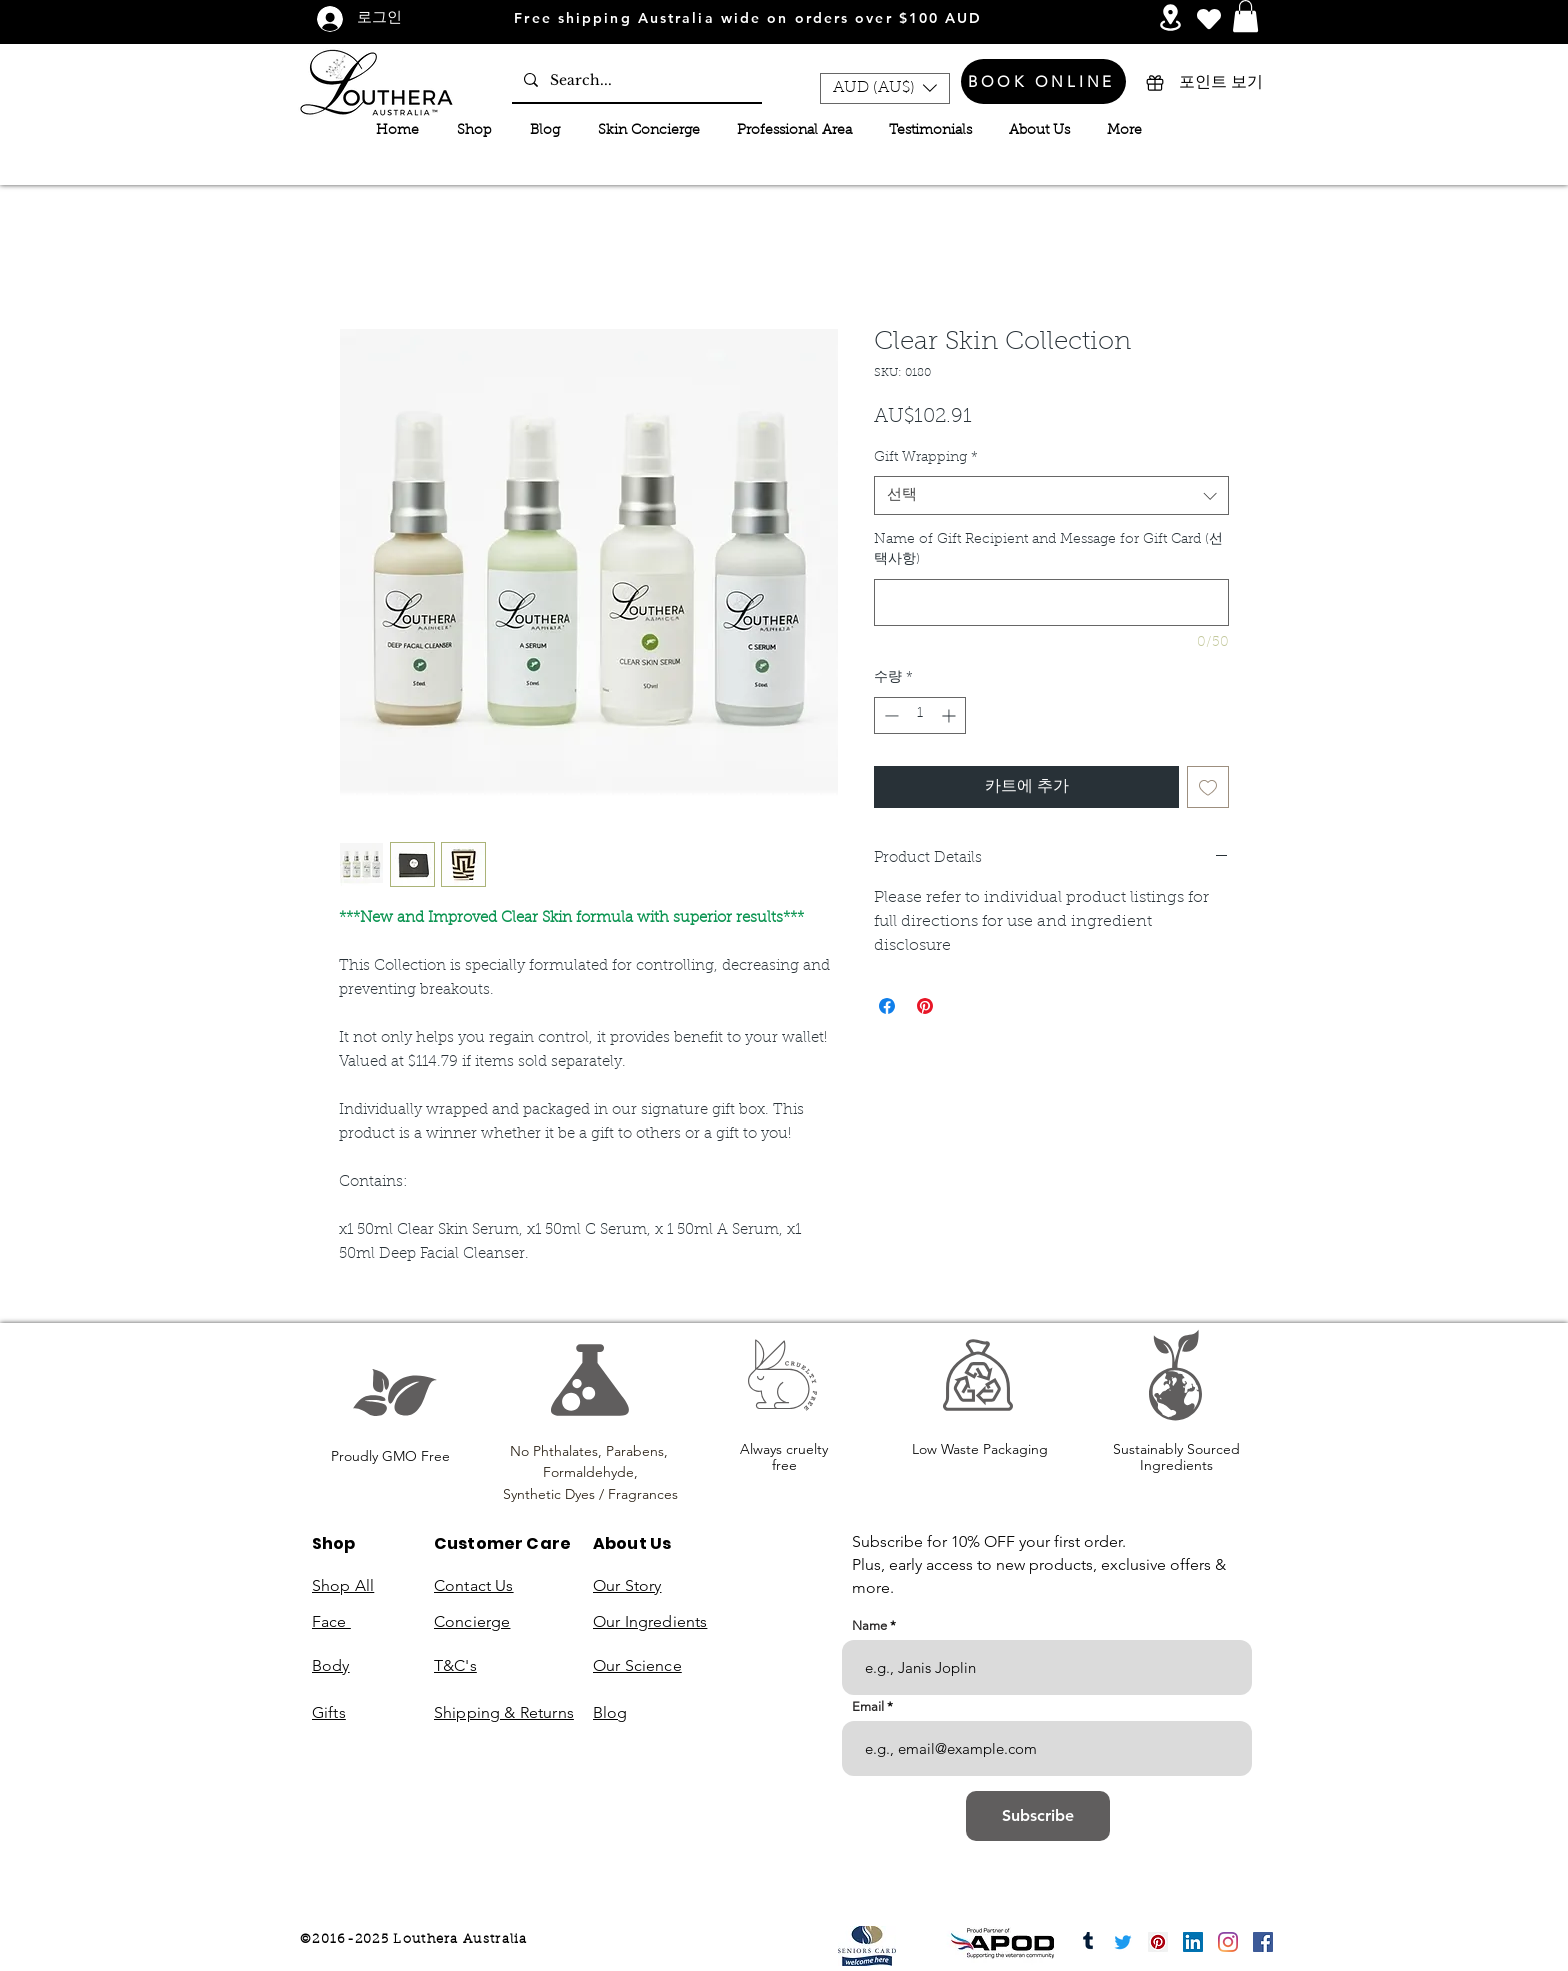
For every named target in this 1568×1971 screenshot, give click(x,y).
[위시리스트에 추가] (1208, 787)
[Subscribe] (1038, 1816)
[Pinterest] (1158, 1942)
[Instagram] (1228, 1942)
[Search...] (635, 80)
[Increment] (950, 715)
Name (869, 1625)
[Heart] (1209, 18)
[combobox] (1051, 495)
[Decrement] (889, 715)
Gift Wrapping (926, 458)
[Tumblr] (1088, 1942)
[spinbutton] (920, 715)
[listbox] (885, 88)
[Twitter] (1123, 1942)
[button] (1245, 16)
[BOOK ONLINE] (1043, 81)
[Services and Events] (1170, 17)
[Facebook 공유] (887, 1006)
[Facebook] (1263, 1942)
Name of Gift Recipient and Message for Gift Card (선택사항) (1048, 550)
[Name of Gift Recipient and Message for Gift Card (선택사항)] (1051, 602)
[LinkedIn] (1193, 1942)
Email (868, 1706)
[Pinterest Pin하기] (925, 1006)
